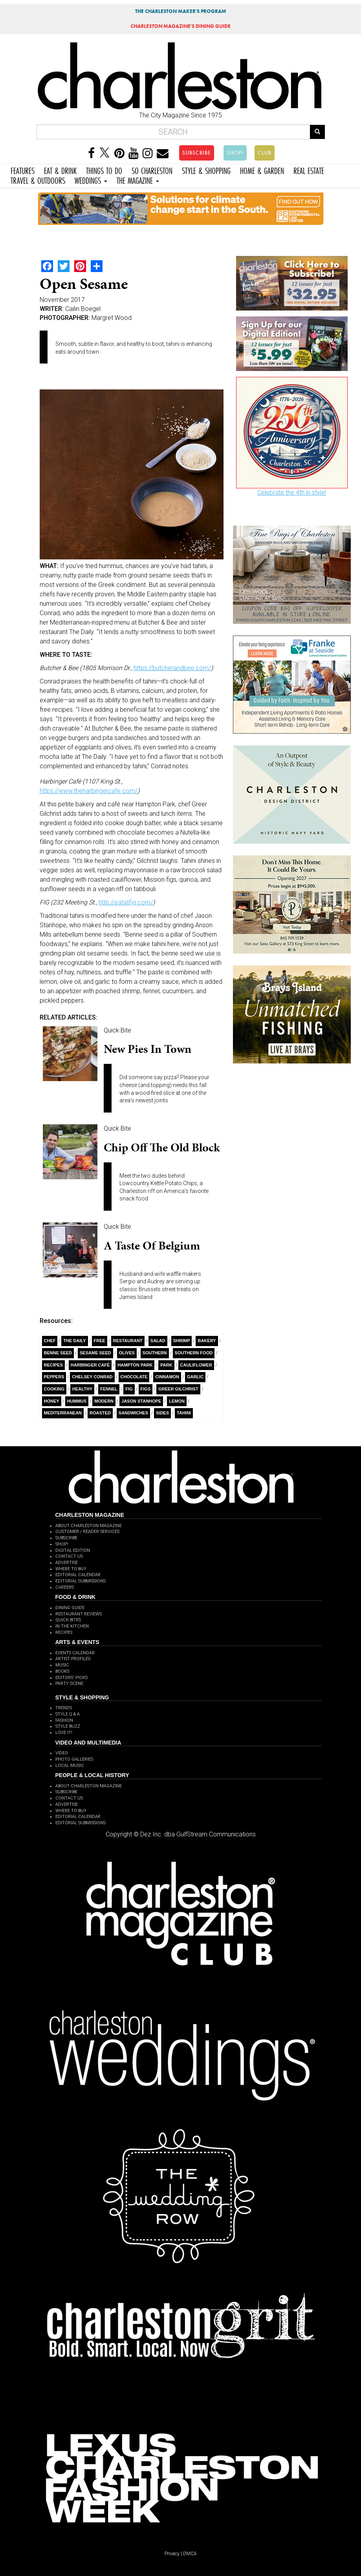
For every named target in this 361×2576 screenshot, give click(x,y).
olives (127, 1352)
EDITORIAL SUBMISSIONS (80, 1581)
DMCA (190, 2553)
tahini (184, 1412)
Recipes (53, 1365)
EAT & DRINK (60, 170)
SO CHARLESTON (152, 170)
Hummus (77, 1401)
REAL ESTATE (308, 170)
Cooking (54, 1389)
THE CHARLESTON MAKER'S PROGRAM (180, 11)
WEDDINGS (91, 180)
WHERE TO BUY (70, 1568)
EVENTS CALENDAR (75, 1652)
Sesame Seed (95, 1352)
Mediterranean (63, 1412)
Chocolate (134, 1376)
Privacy (172, 2553)
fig (128, 1389)
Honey (51, 1401)
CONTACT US (69, 1556)
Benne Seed (58, 1352)
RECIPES (63, 1632)
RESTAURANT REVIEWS (78, 1614)
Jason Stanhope (141, 1401)
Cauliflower (196, 1365)
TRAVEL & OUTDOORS (38, 180)
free (99, 1340)
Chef (50, 1340)
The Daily (74, 1340)
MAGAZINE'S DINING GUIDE (180, 26)
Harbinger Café (90, 1365)
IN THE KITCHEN (72, 1626)
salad (157, 1340)
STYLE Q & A (67, 1714)
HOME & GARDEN (262, 170)
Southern (155, 1352)
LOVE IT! (63, 1732)
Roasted (100, 1412)
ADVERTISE (66, 1562)
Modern (104, 1401)
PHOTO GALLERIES (74, 1759)
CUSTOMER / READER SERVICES (87, 1531)
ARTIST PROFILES (72, 1658)
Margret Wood (112, 318)
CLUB (264, 152)
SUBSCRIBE (196, 152)
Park (166, 1365)
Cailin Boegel (83, 308)
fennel (108, 1389)
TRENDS (63, 1707)
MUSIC (62, 1665)
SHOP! (235, 152)
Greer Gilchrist (178, 1389)
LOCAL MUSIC (69, 1765)
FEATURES (23, 170)
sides (162, 1412)
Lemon (177, 1401)
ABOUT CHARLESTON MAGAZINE (88, 1525)
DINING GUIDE (69, 1607)
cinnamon (167, 1376)
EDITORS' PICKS (71, 1677)
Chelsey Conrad (92, 1376)
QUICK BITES (68, 1619)
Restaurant (128, 1340)
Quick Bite (117, 1030)
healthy (82, 1389)
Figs (146, 1389)
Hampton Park (134, 1365)
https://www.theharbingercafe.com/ (88, 791)
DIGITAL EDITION (72, 1550)
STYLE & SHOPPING (206, 170)
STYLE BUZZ (67, 1726)
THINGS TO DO (104, 170)
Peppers (54, 1376)
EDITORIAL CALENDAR (78, 1574)
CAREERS (64, 1587)
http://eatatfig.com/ (126, 902)
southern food (194, 1352)
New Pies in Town (147, 1049)
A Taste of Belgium (152, 1245)
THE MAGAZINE (138, 180)
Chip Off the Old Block (162, 1147)
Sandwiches (133, 1412)
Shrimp (181, 1340)
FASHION (64, 1720)
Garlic (195, 1376)
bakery (207, 1340)
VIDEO (61, 1753)
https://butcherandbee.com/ (172, 668)
